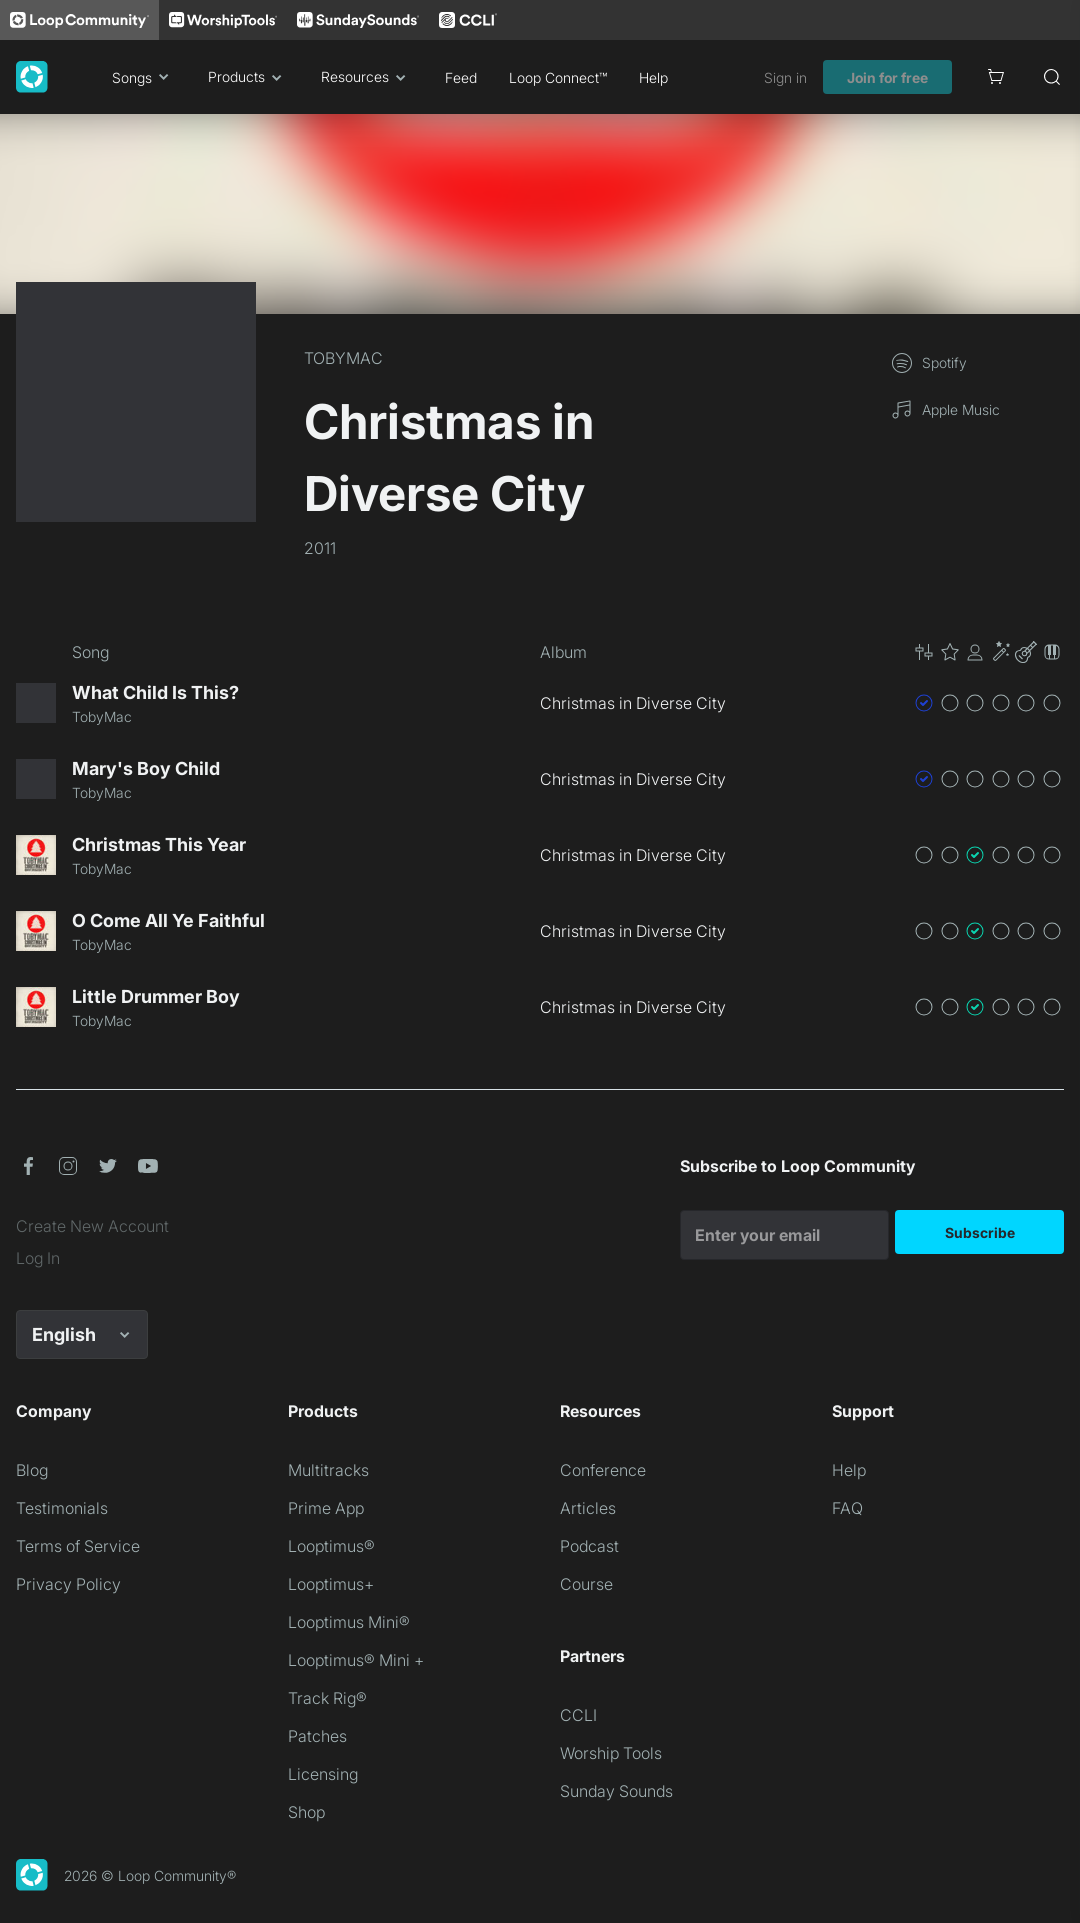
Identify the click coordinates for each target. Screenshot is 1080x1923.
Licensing (323, 1774)
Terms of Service (78, 1546)
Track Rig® (327, 1698)
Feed (461, 77)
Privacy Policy (68, 1584)
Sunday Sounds (616, 1791)
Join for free (887, 77)
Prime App (326, 1508)
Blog (32, 1470)
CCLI (578, 1715)
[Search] (1052, 77)
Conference (603, 1470)
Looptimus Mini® (349, 1622)
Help (653, 77)
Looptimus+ (331, 1584)
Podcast (589, 1546)
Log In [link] (38, 1258)
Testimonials (62, 1508)
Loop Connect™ (558, 77)
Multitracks (328, 1470)
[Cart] (996, 77)
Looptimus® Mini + (356, 1660)
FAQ (847, 1508)
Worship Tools (611, 1753)
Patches (317, 1736)
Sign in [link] (785, 77)
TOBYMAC (343, 358)
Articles (588, 1508)
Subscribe (980, 1232)
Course (586, 1584)
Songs (144, 77)
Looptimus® (331, 1546)
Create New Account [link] (92, 1226)
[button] (988, 652)
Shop (306, 1812)
